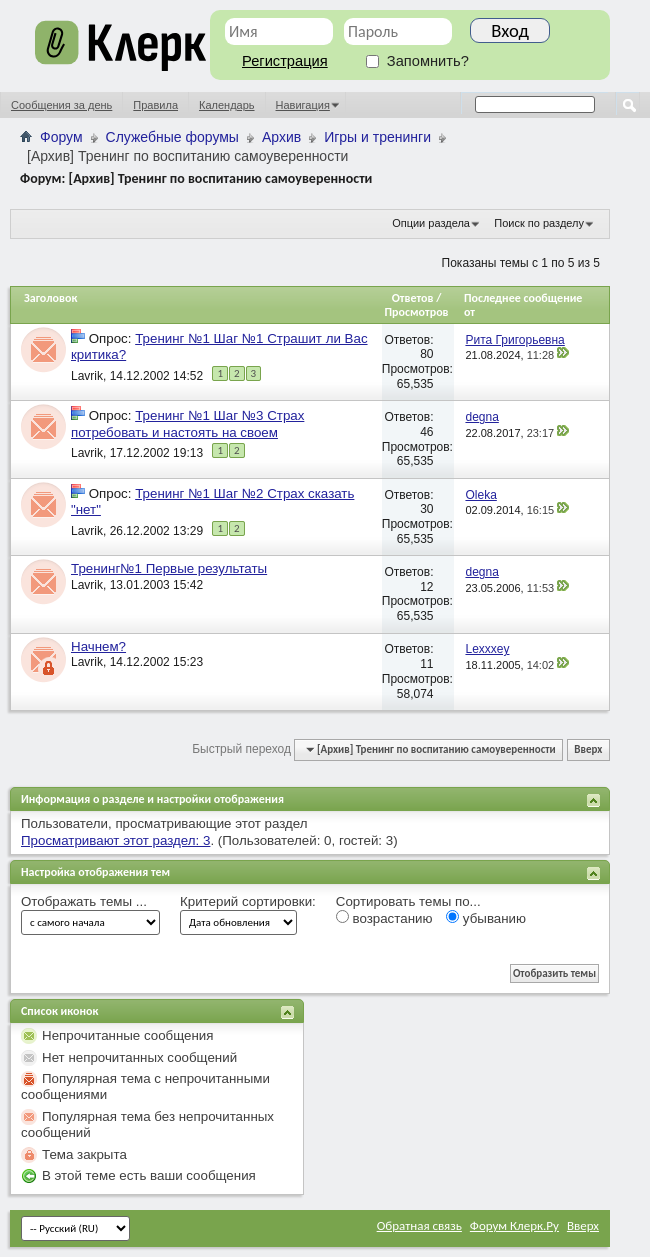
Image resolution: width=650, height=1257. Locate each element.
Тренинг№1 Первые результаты (169, 568)
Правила (155, 105)
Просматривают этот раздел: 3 (115, 840)
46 (426, 432)
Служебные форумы (172, 137)
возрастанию (384, 918)
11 (426, 664)
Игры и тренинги (377, 137)
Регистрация (285, 61)
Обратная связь (419, 1225)
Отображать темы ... (84, 901)
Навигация (303, 105)
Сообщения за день (61, 105)
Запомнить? (417, 61)
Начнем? (98, 646)
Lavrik (87, 376)
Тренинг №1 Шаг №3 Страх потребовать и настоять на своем (187, 423)
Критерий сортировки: (248, 901)
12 (426, 587)
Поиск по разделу (539, 223)
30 (426, 509)
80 (426, 354)
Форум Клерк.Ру (514, 1225)
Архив (281, 137)
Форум (61, 137)
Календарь (227, 105)
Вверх (588, 749)
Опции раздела (431, 223)
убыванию (486, 918)
